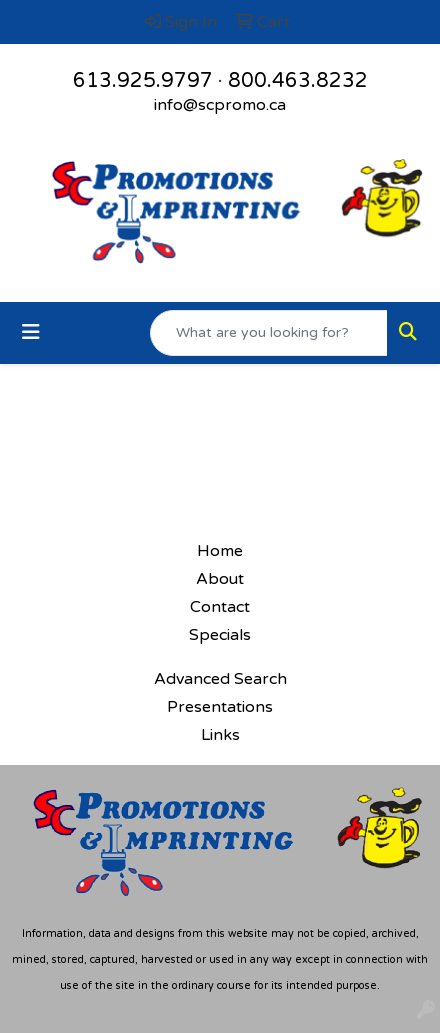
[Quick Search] (269, 333)
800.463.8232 (298, 81)
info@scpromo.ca (220, 105)
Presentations (220, 707)
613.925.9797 (143, 81)
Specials (220, 635)
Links (220, 735)
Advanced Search (220, 679)
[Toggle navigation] (31, 332)
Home (220, 551)
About (220, 579)
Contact (220, 607)
